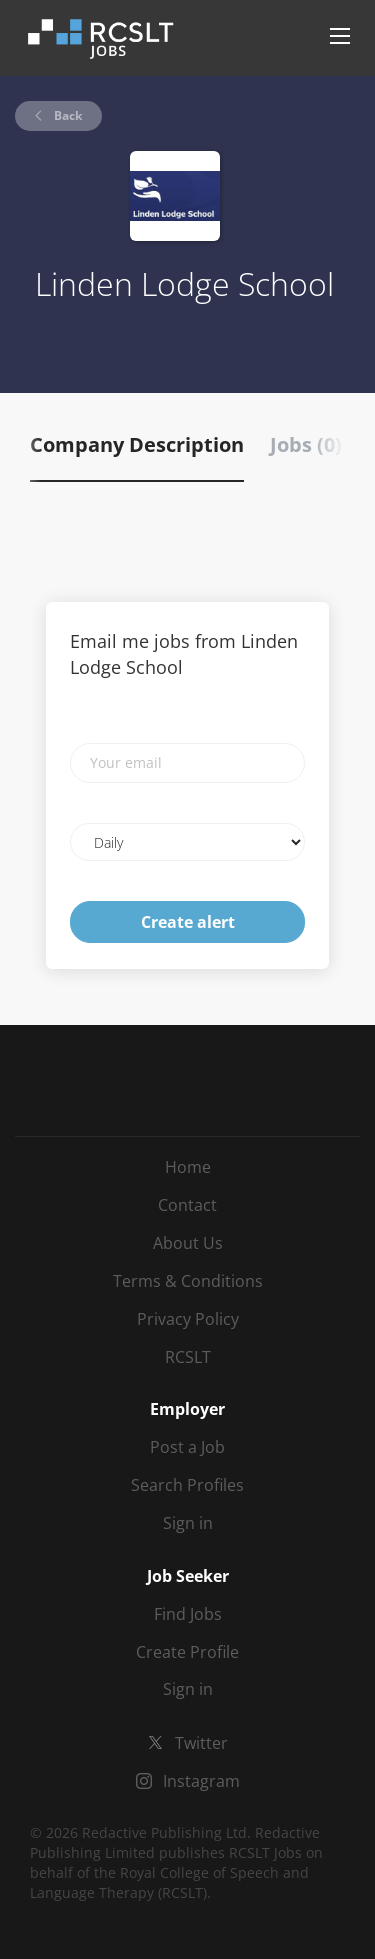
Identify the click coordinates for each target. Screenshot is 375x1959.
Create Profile (187, 1652)
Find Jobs (188, 1614)
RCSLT (188, 1357)
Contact (187, 1205)
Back (66, 115)
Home (188, 1167)
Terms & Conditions (188, 1281)
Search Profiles (187, 1485)
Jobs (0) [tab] (306, 444)
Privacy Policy (188, 1319)
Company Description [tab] (137, 444)
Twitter (201, 1743)
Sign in (188, 1523)
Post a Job (187, 1447)
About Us (188, 1243)
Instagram (201, 1781)
